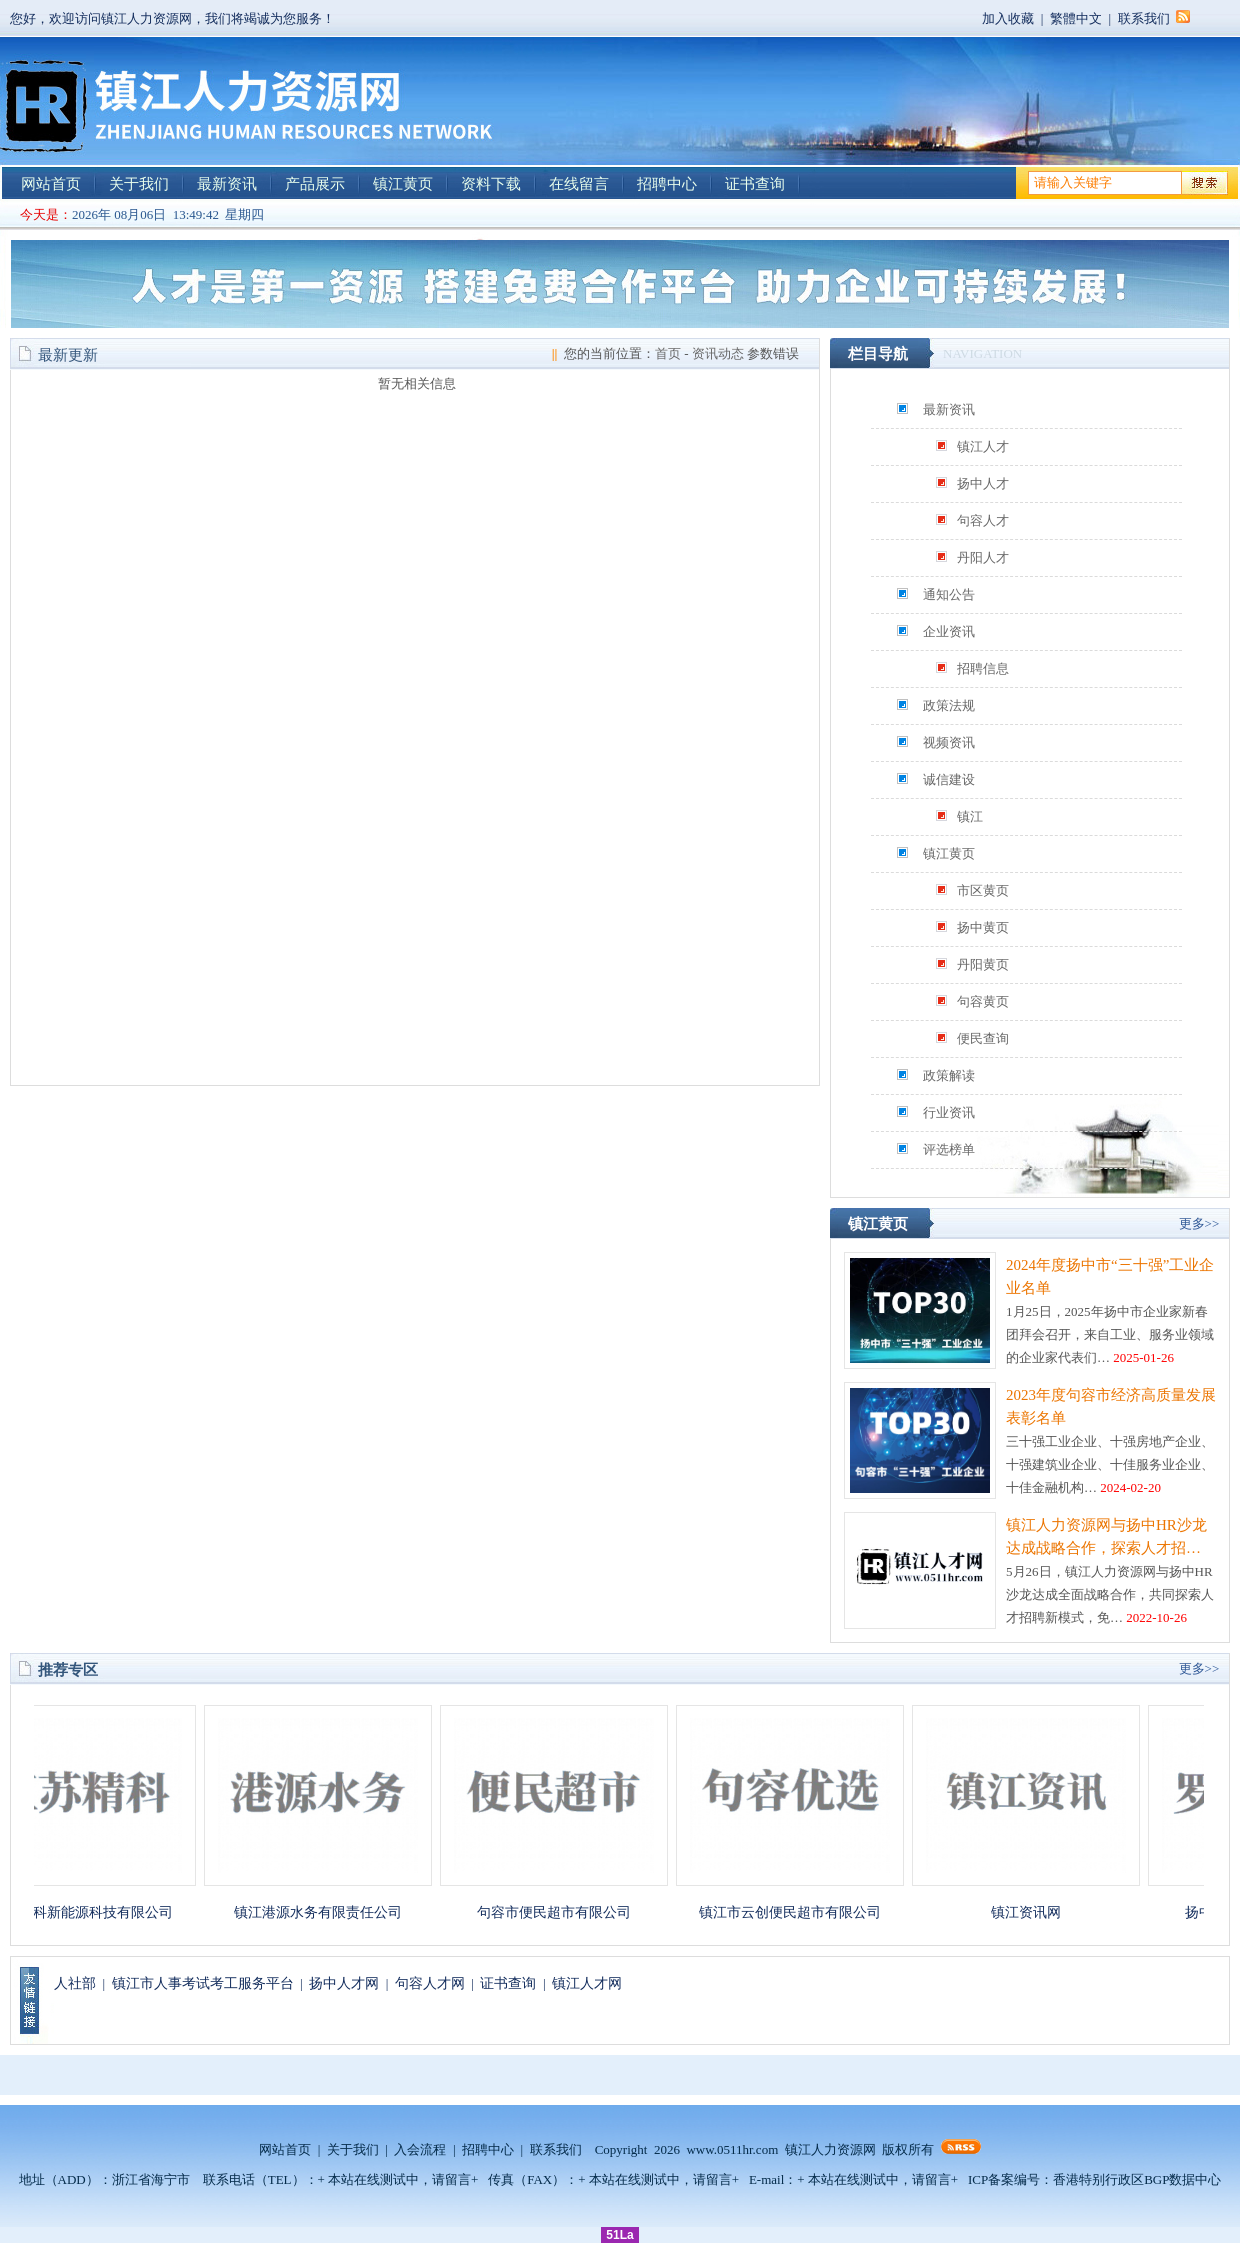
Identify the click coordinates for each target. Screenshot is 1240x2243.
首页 (668, 353)
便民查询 (983, 1038)
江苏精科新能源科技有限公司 (93, 1912)
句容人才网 (430, 1983)
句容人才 (983, 520)
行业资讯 (949, 1112)
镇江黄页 (403, 184)
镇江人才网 (587, 1983)
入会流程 (420, 2149)
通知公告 (949, 594)
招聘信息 (983, 668)
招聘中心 (667, 184)
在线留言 (579, 184)
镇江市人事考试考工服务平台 (203, 1983)
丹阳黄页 (983, 964)
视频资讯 (949, 742)
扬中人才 (983, 483)
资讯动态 (718, 353)
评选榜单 (949, 1149)
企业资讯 (949, 631)
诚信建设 (949, 779)
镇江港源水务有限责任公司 (329, 1912)
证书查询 (755, 184)
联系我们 (1144, 18)
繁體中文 (1076, 18)
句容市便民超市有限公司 (565, 1912)
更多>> (1199, 1223)
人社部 (75, 1983)
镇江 (970, 816)
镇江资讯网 (1037, 1912)
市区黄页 (983, 890)
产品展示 (315, 184)
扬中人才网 (344, 1983)
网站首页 (51, 184)
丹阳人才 (983, 557)
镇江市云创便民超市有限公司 (801, 1912)
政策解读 (949, 1075)
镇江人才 (983, 446)
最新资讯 (227, 184)
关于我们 (139, 184)
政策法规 (949, 705)
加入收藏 (1008, 18)
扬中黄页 (983, 927)
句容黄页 (983, 1001)
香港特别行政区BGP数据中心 (1137, 2179)
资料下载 (491, 184)
